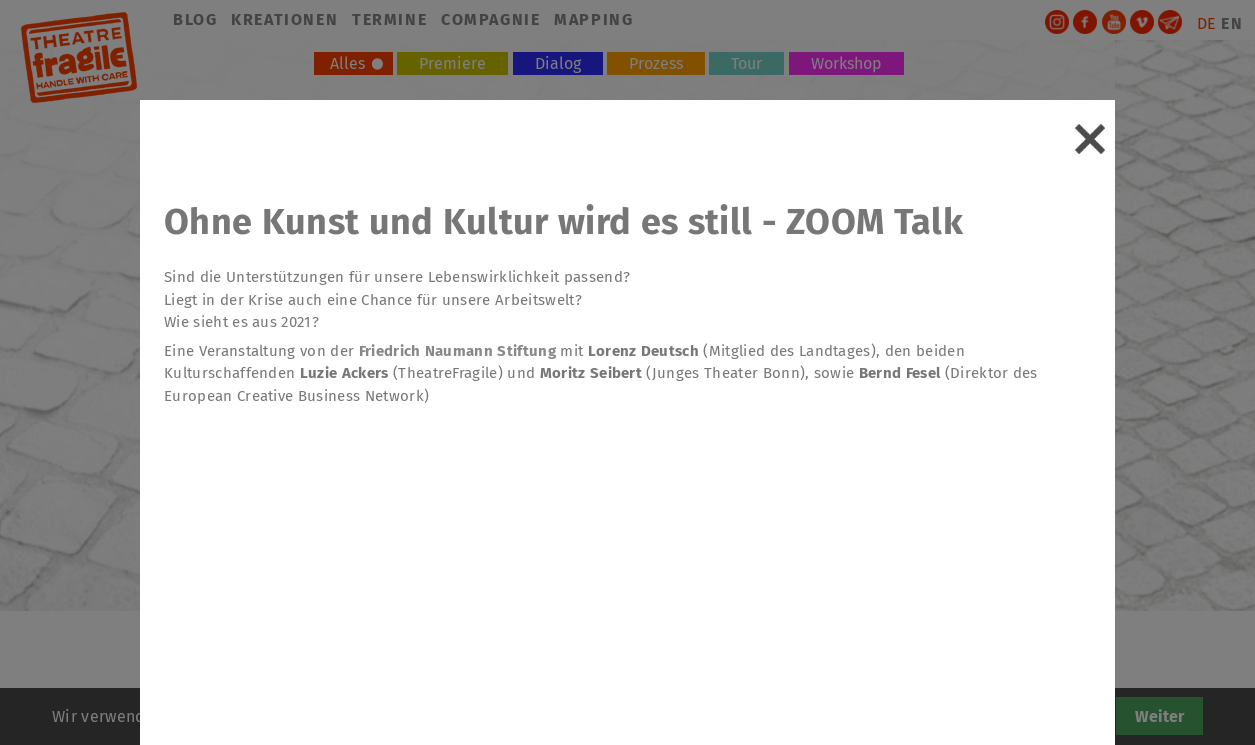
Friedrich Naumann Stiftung (457, 351)
